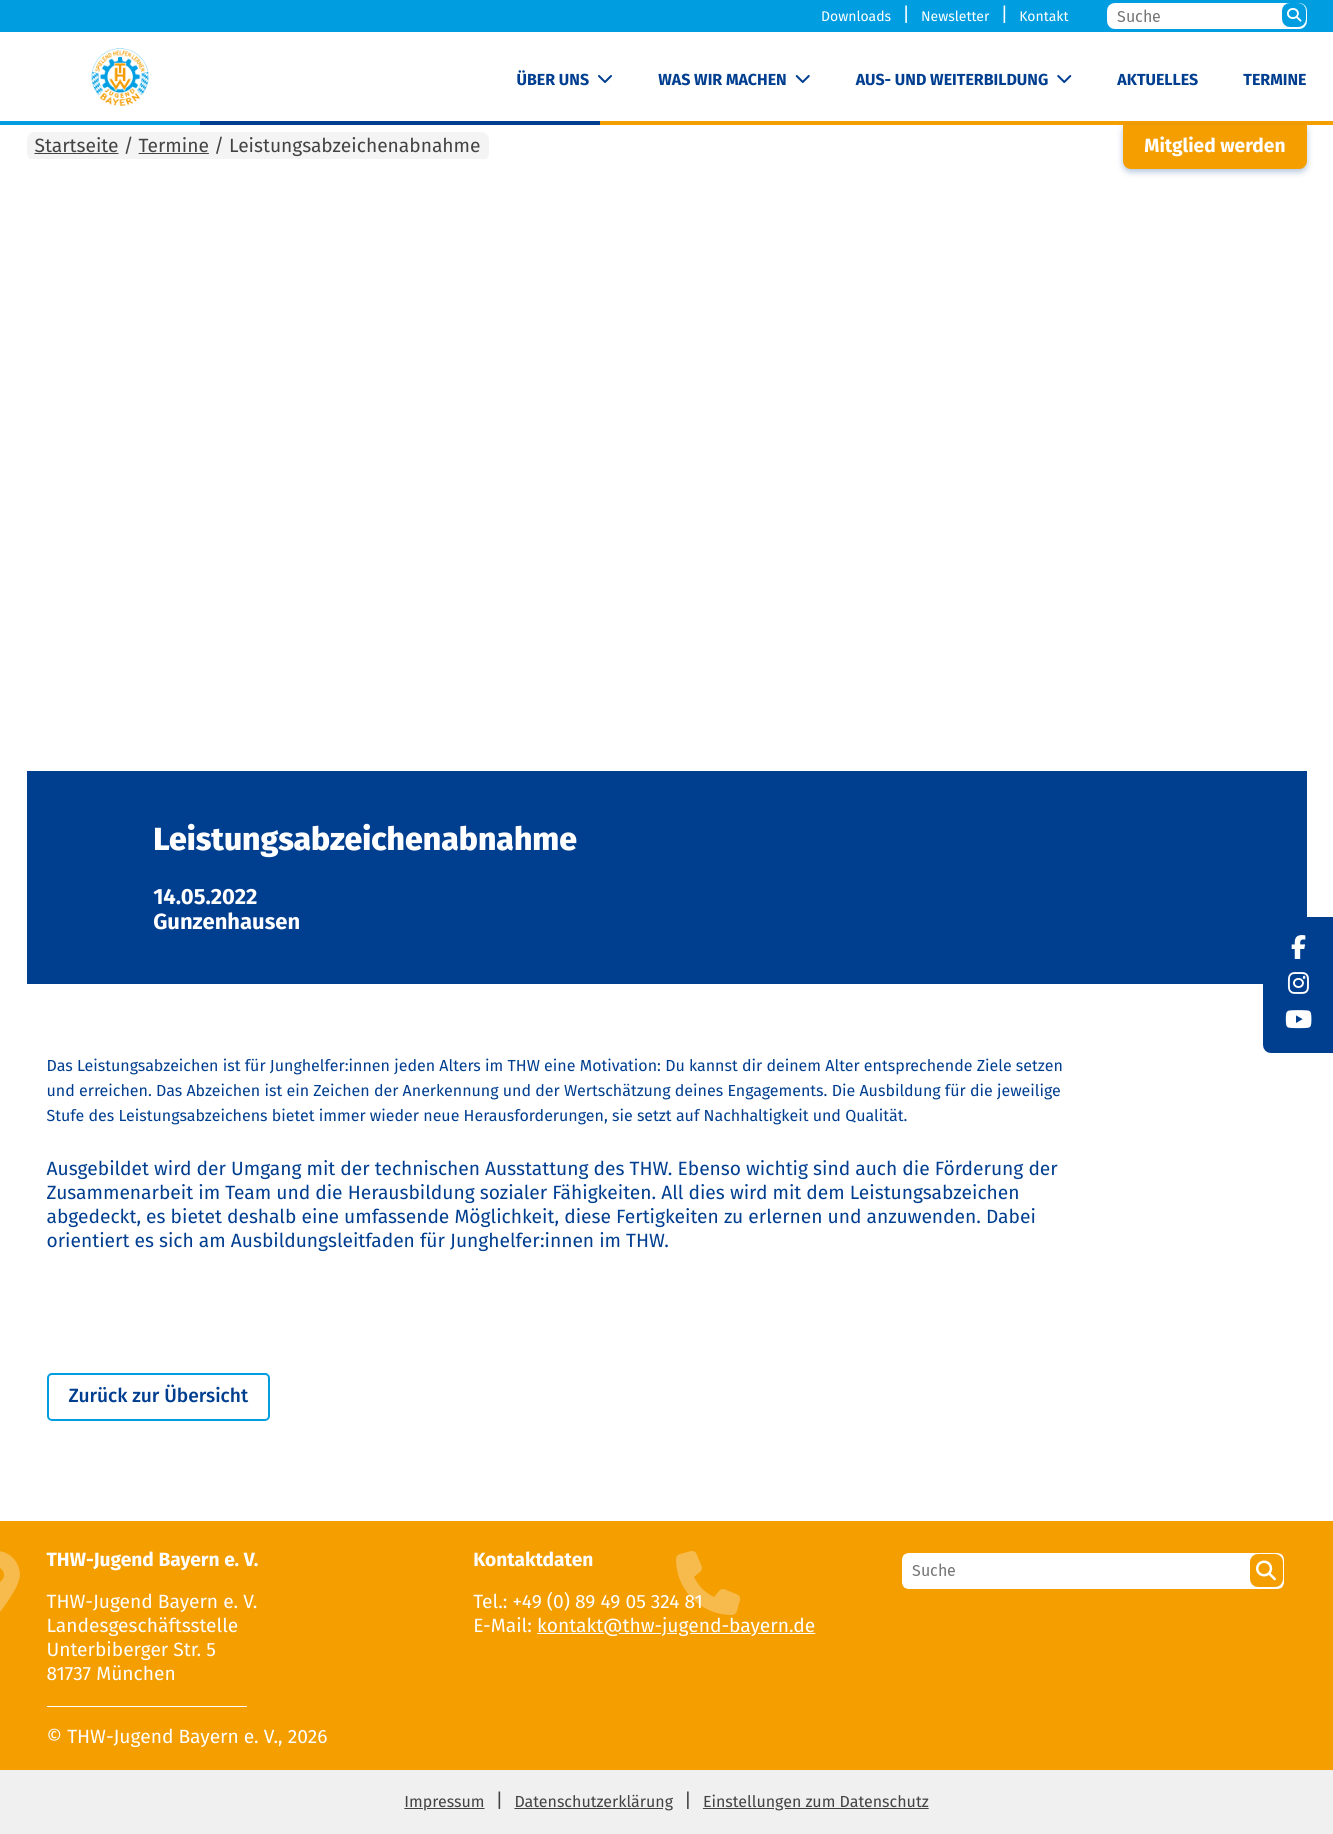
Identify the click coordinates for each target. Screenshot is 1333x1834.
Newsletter (955, 16)
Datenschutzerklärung (593, 1802)
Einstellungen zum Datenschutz (816, 1802)
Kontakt (1043, 16)
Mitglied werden (1214, 146)
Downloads (856, 16)
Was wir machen (722, 80)
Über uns (553, 80)
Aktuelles (1157, 80)
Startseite (77, 146)
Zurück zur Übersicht (159, 1396)
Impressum (444, 1802)
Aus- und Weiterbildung (952, 80)
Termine (1274, 80)
